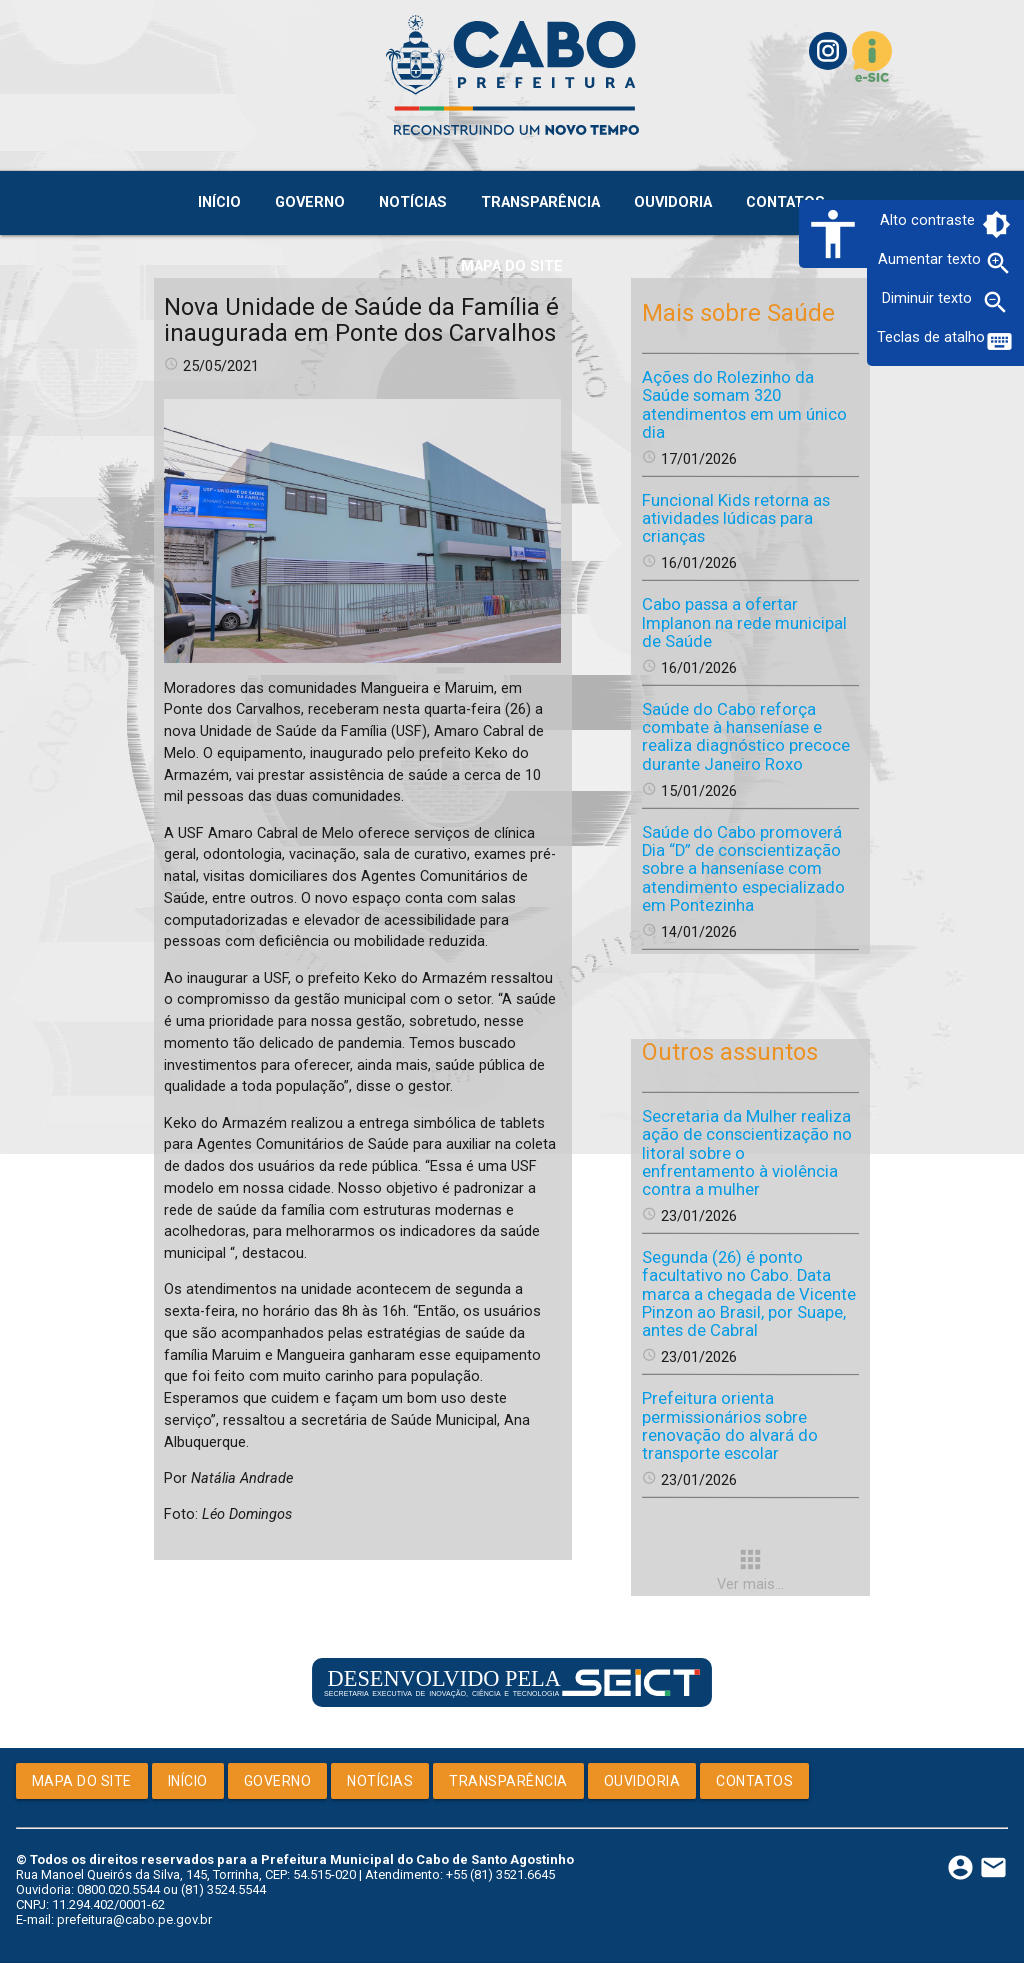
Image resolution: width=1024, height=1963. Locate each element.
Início (188, 1781)
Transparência (508, 1781)
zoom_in (998, 263)
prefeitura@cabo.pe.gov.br (134, 1919)
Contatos (754, 1781)
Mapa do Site (82, 1781)
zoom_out (995, 302)
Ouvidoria (642, 1781)
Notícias (380, 1781)
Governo (278, 1781)
